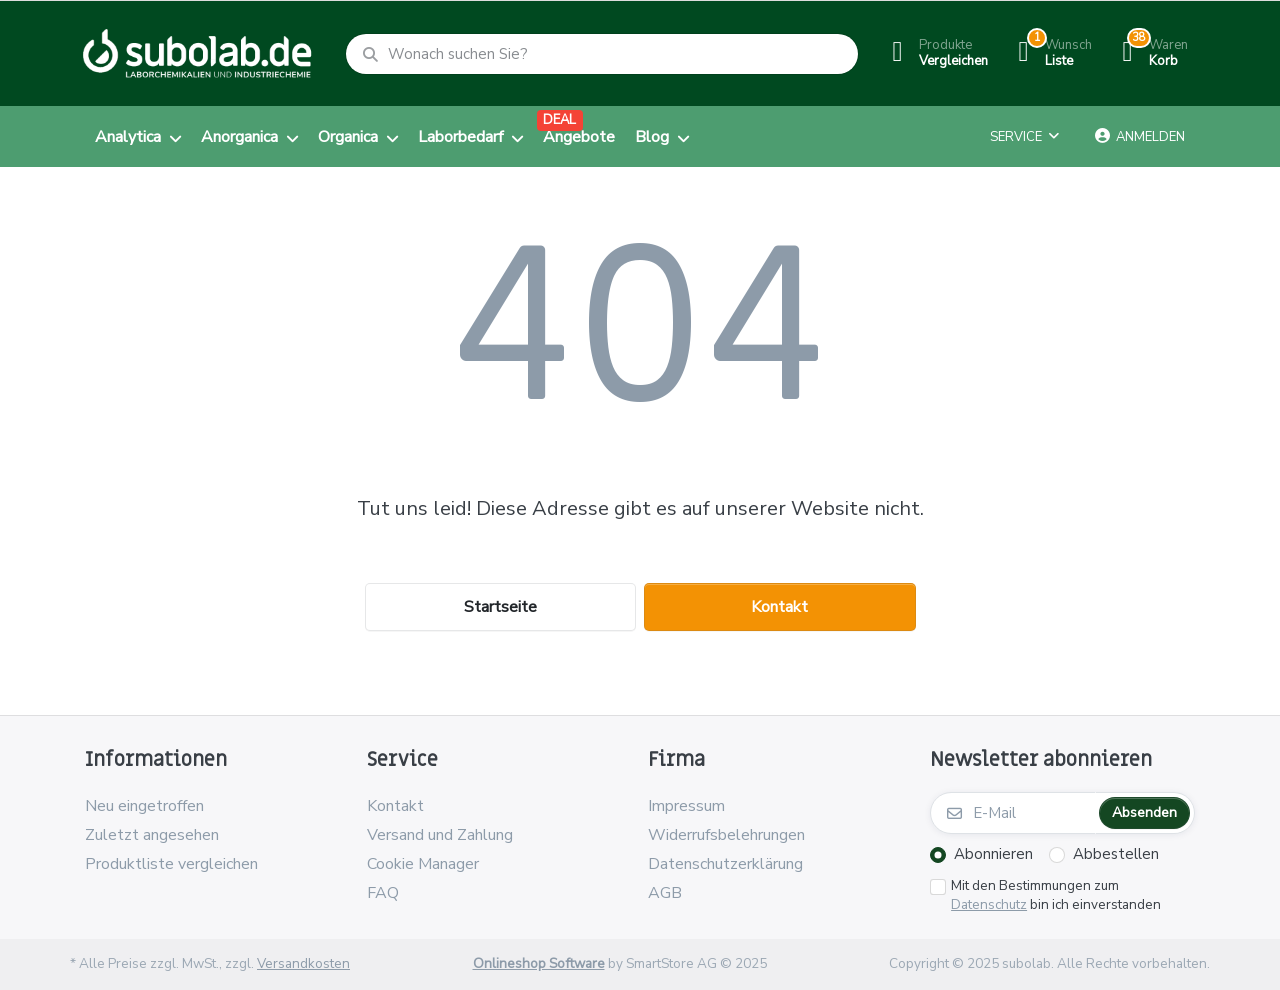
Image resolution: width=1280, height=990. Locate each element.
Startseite (500, 607)
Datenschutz (989, 904)
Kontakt (779, 607)
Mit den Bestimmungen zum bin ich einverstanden (1056, 895)
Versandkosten (303, 963)
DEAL (559, 120)
